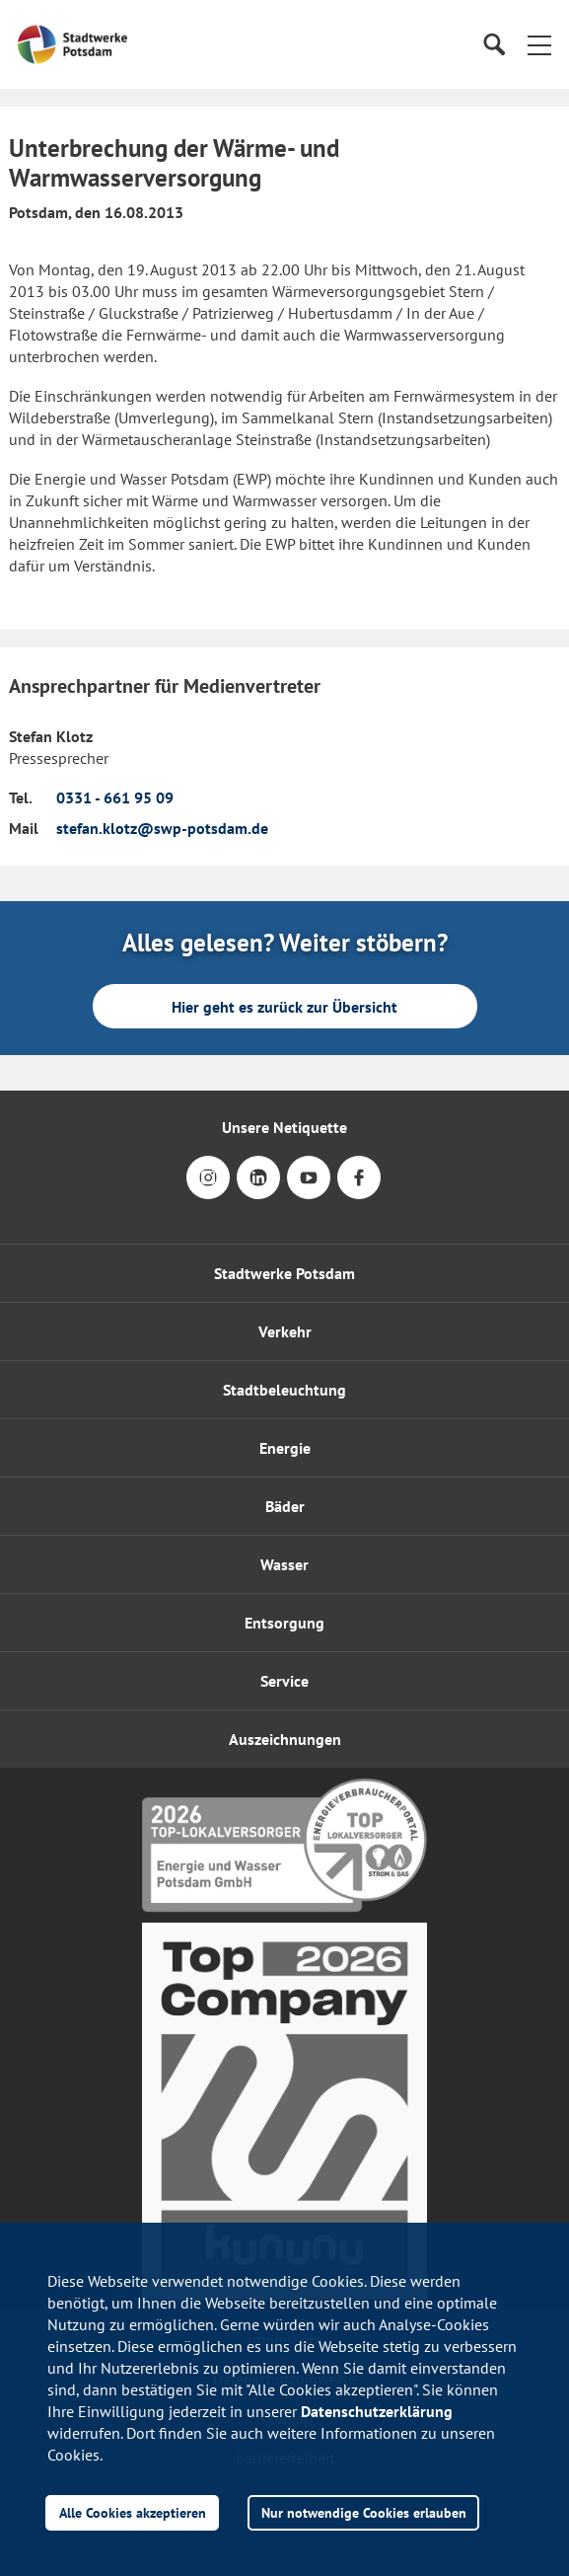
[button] (539, 44)
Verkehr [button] (285, 1331)
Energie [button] (285, 1448)
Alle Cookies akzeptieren (132, 2512)
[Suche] (493, 45)
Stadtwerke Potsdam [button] (284, 1273)
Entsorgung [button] (284, 1622)
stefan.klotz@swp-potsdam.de (162, 828)
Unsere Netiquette (284, 1127)
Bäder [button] (285, 1506)
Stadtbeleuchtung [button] (284, 1390)
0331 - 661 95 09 (115, 797)
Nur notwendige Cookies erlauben (363, 2512)
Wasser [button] (284, 1564)
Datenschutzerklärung (377, 2411)
